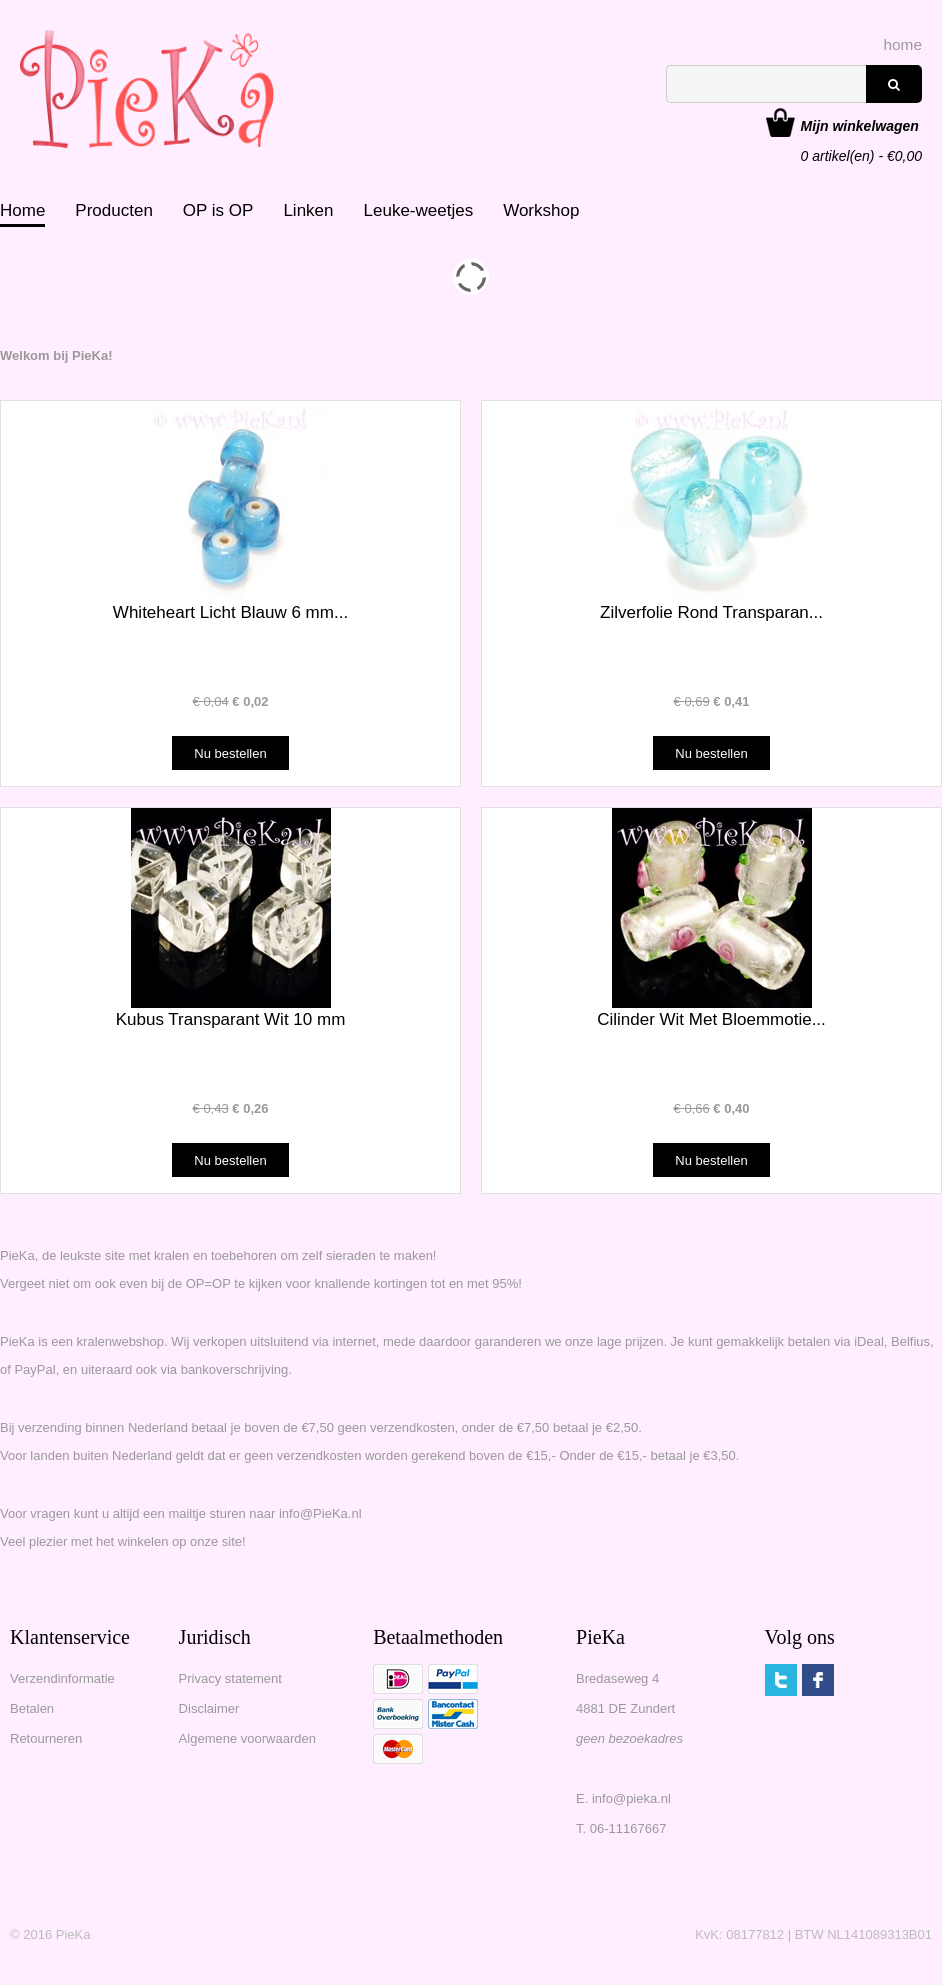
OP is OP (218, 210)
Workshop (541, 210)
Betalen (32, 1708)
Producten (114, 210)
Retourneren (46, 1738)
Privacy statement (230, 1678)
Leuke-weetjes (419, 210)
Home (22, 210)
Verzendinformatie (62, 1678)
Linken (308, 210)
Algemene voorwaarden (247, 1738)
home (903, 44)
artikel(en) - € (861, 128)
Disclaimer (209, 1708)
